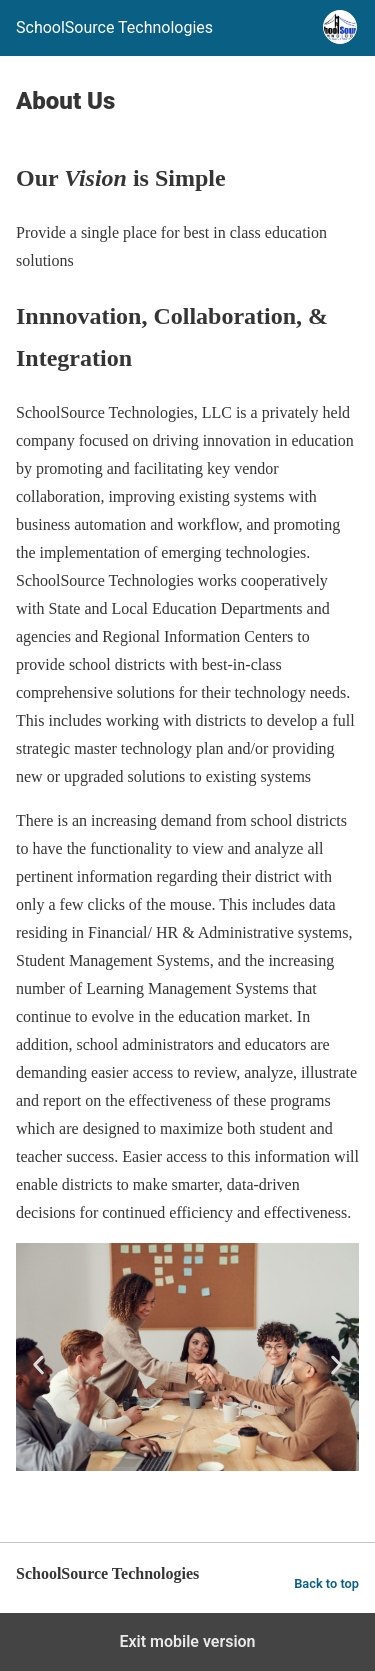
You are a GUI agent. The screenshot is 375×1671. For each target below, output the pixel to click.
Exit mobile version (187, 1641)
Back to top (326, 1583)
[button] (38, 1365)
